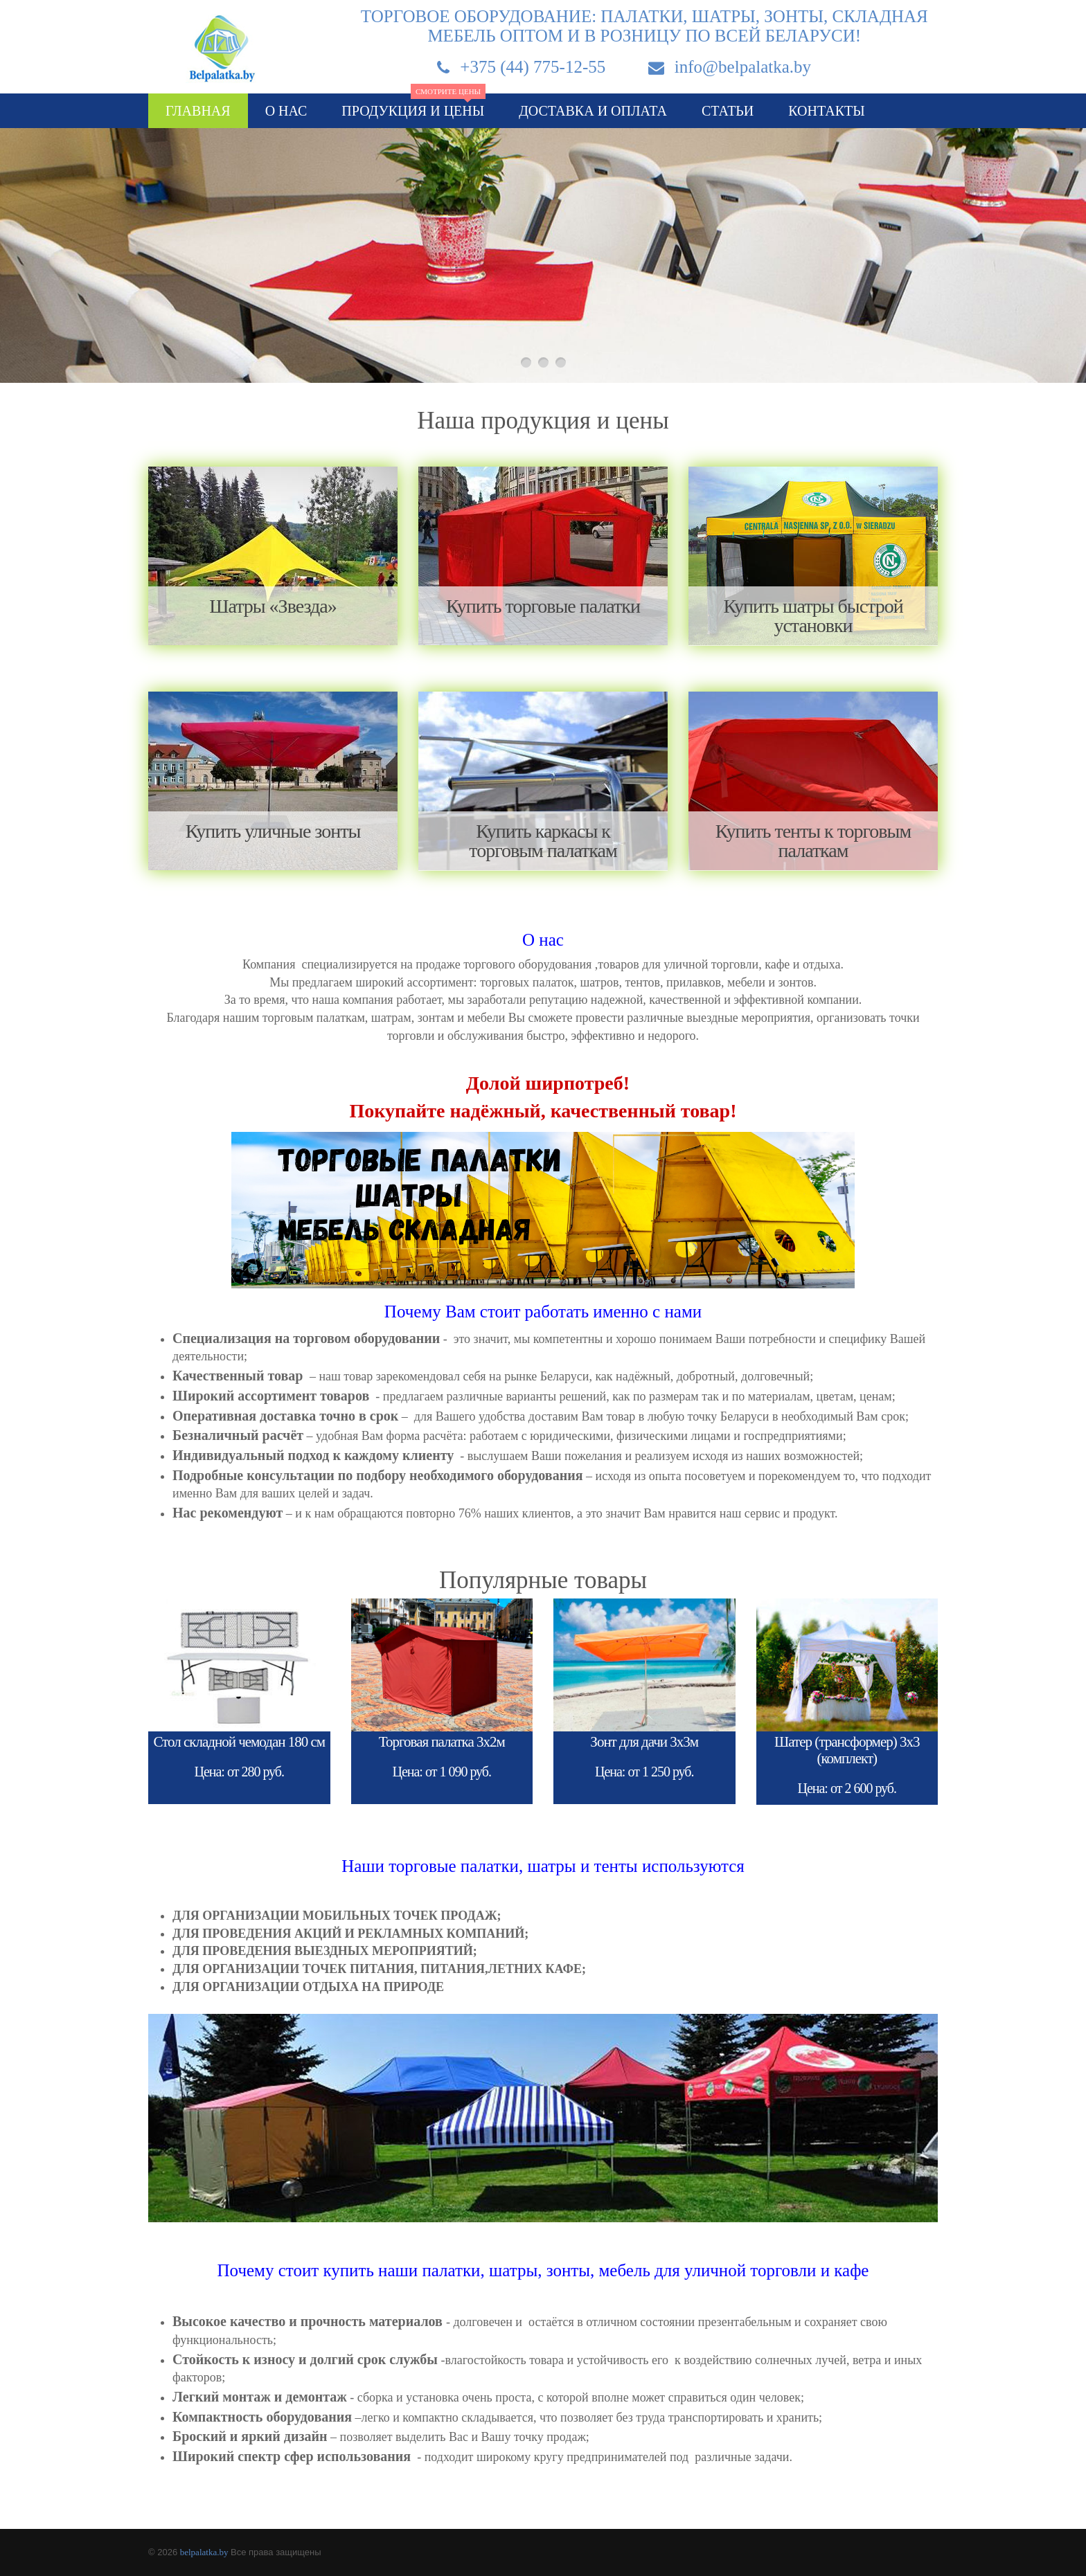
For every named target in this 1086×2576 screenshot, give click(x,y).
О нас (286, 110)
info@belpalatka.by (743, 66)
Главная (198, 110)
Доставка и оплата (593, 110)
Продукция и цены (413, 105)
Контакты (826, 110)
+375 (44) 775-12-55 (532, 66)
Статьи (728, 110)
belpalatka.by (204, 2552)
